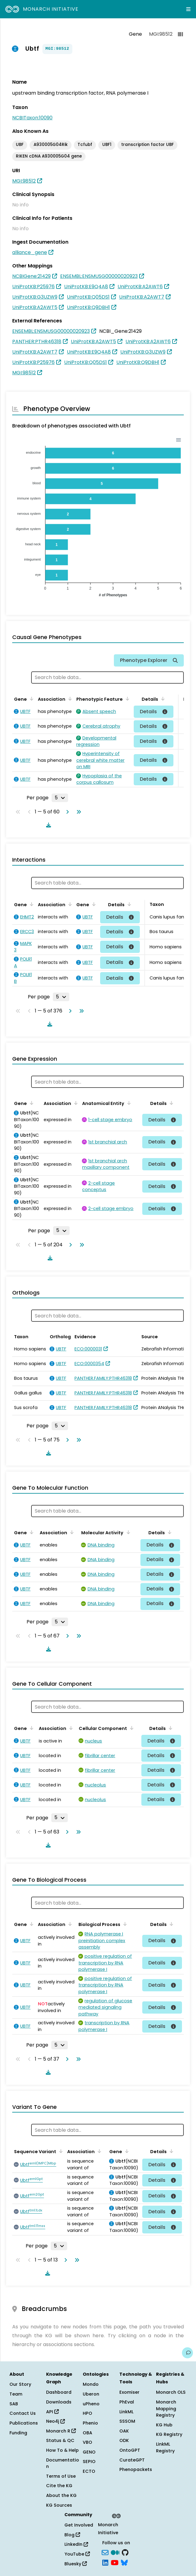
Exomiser (129, 2392)
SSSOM (127, 2421)
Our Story (20, 2384)
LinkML (126, 2412)
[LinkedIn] (105, 2562)
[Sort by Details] (161, 699)
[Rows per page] (60, 798)
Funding (18, 2433)
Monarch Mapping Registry (166, 2408)
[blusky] (124, 2562)
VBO (87, 2442)
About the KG (61, 2495)
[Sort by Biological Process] (124, 1924)
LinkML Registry (165, 2447)
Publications (23, 2423)
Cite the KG (59, 2486)
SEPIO (89, 2461)
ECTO (89, 2471)
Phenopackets (135, 2469)
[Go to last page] (77, 811)
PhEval (126, 2402)
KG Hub (164, 2425)
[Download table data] (47, 825)
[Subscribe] (105, 2552)
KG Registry (169, 2434)
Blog (72, 2535)
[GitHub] (125, 2552)
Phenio (90, 2423)
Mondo (91, 2384)
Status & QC (60, 2440)
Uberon (91, 2394)
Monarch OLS (171, 2392)
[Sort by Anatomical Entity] (128, 1103)
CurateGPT (132, 2460)
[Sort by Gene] (30, 699)
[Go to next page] (66, 811)
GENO (89, 2452)
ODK (124, 2440)
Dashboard (58, 2392)
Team (15, 2394)
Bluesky (75, 2564)
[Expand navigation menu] (188, 9)
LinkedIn (76, 2544)
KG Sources (59, 2505)
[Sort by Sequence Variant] (60, 2151)
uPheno (91, 2404)
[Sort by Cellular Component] (130, 1728)
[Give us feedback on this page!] (187, 2352)
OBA (87, 2433)
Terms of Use (61, 2476)
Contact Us (22, 2413)
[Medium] (115, 2552)
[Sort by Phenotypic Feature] (126, 699)
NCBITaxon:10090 (32, 117)
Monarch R (61, 2431)
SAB (13, 2404)
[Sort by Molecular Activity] (127, 1532)
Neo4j (55, 2421)
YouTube (77, 2554)
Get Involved (78, 2525)
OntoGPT (129, 2450)
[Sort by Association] (69, 699)
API (52, 2412)
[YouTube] (114, 2562)
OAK (124, 2431)
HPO (87, 2413)
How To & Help (62, 2450)
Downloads (58, 2402)
